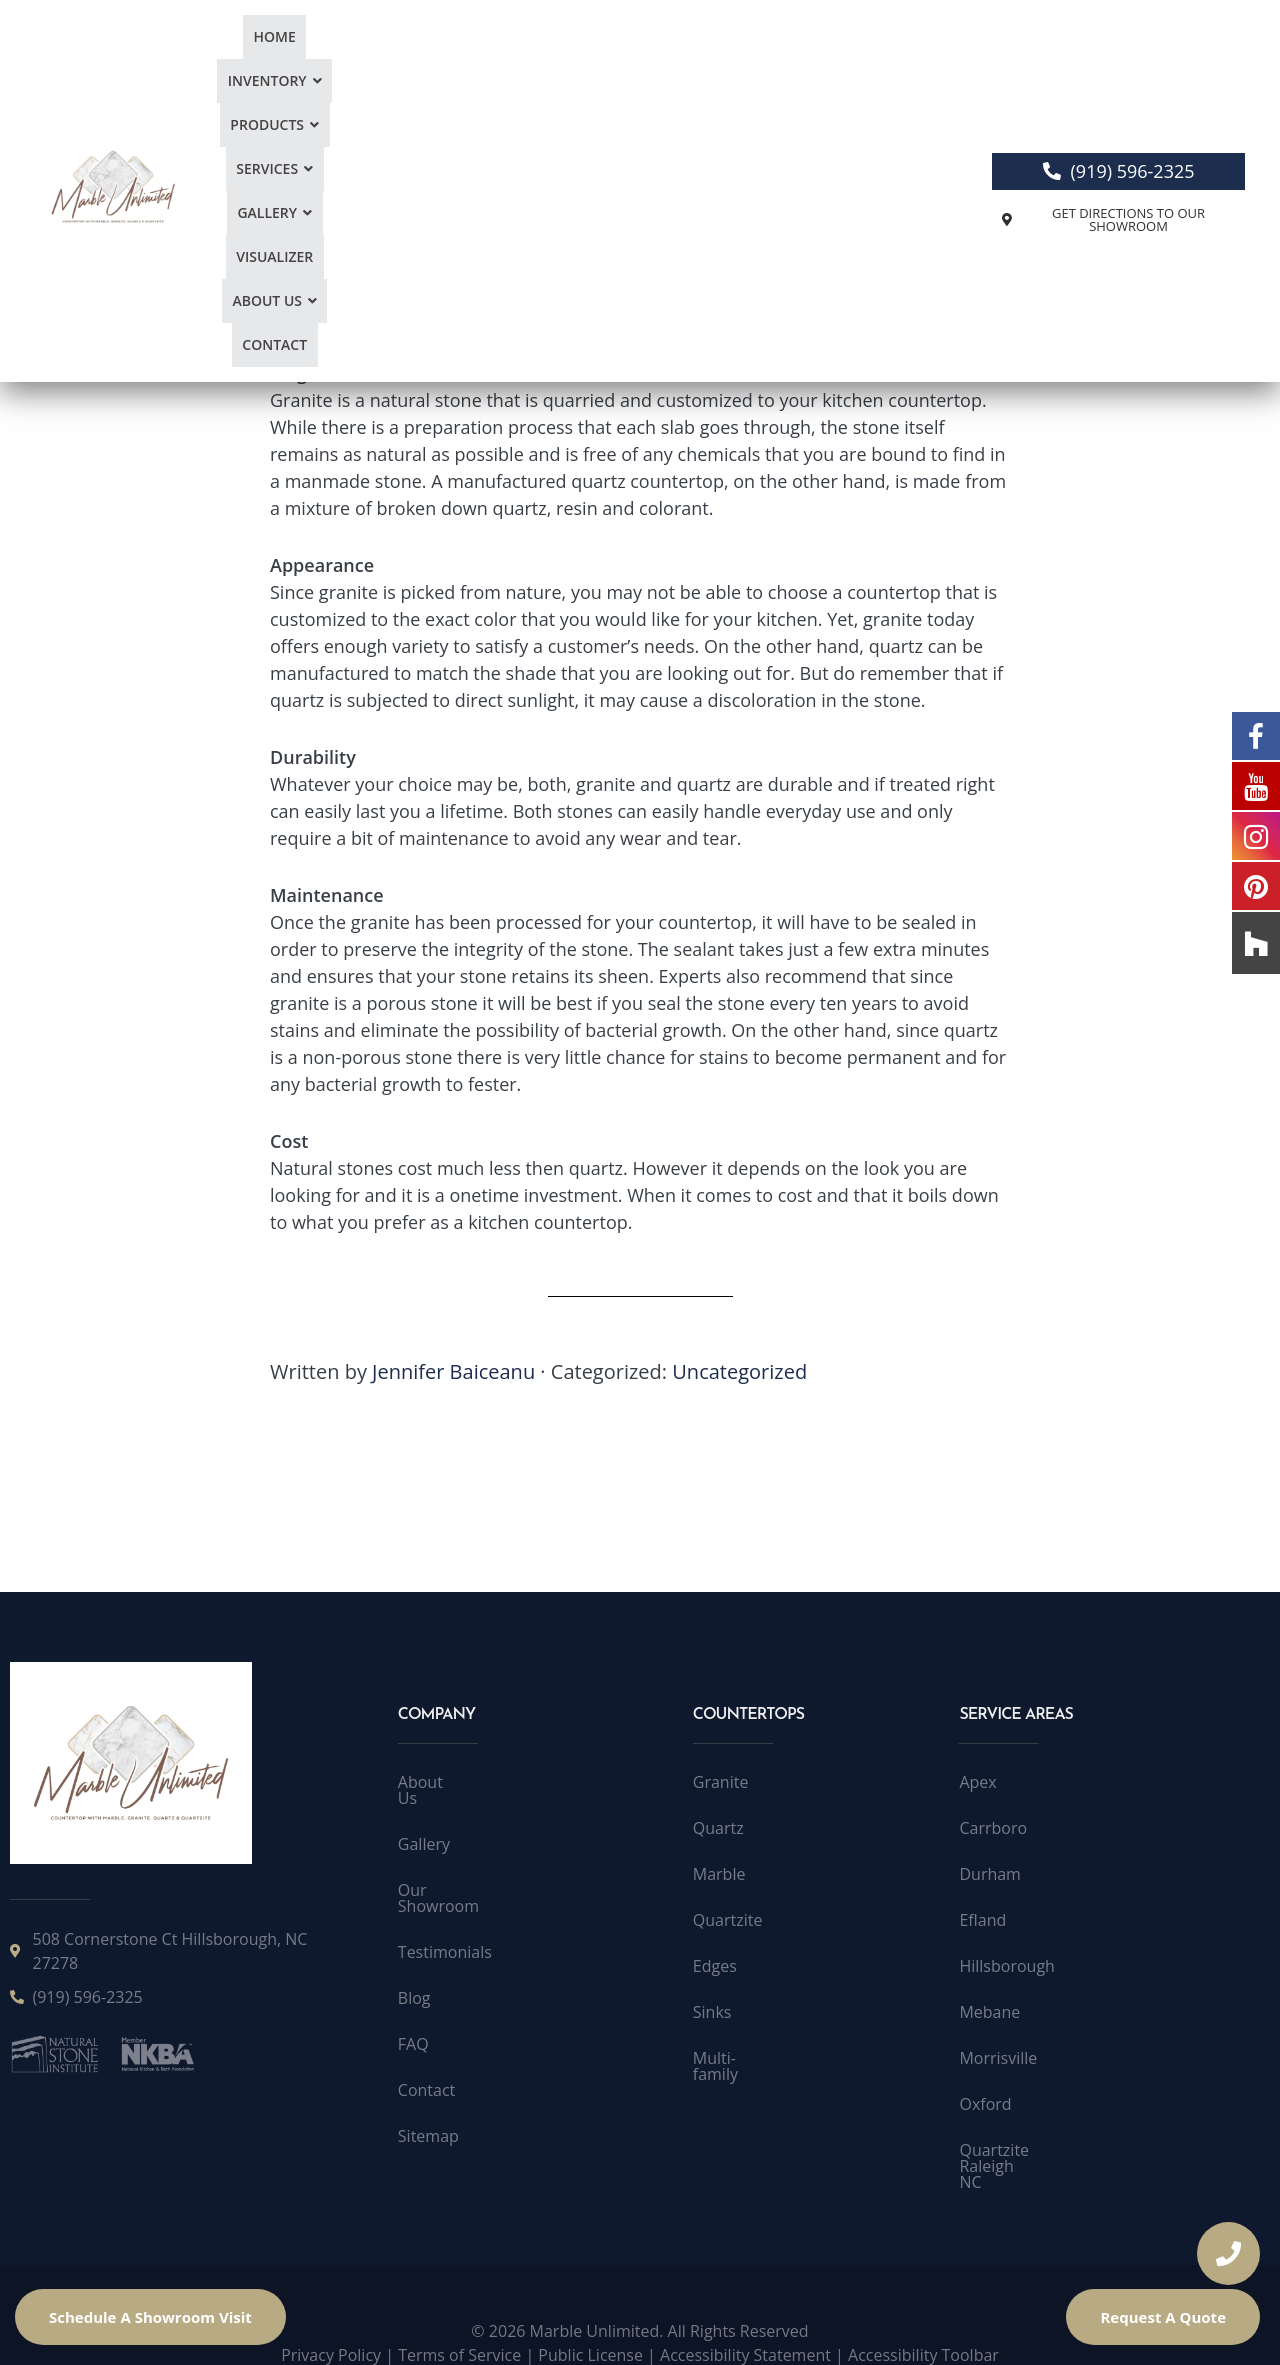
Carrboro (993, 1828)
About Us (844, 63)
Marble (719, 1874)
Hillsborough (1006, 1966)
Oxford (985, 2104)
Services (551, 63)
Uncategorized (739, 1371)
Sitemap (428, 2104)
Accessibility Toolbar (923, 2323)
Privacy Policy (331, 2323)
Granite (721, 1782)
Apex (977, 1782)
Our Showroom (455, 1874)
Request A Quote (1163, 2317)
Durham (989, 1874)
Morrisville (998, 2058)
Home (249, 63)
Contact (938, 63)
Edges (715, 1966)
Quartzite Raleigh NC (1036, 2150)
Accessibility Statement (745, 2323)
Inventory (337, 63)
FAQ (413, 2012)
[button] (337, 64)
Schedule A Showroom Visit (150, 2317)
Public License (590, 2323)
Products (448, 63)
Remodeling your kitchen (374, 208)
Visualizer (742, 63)
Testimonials (445, 1920)
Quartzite (728, 1920)
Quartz (718, 1828)
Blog (414, 1966)
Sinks (712, 2012)
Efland (982, 1920)
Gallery (647, 63)
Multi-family (737, 2058)
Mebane (989, 2012)
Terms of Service (459, 2323)
